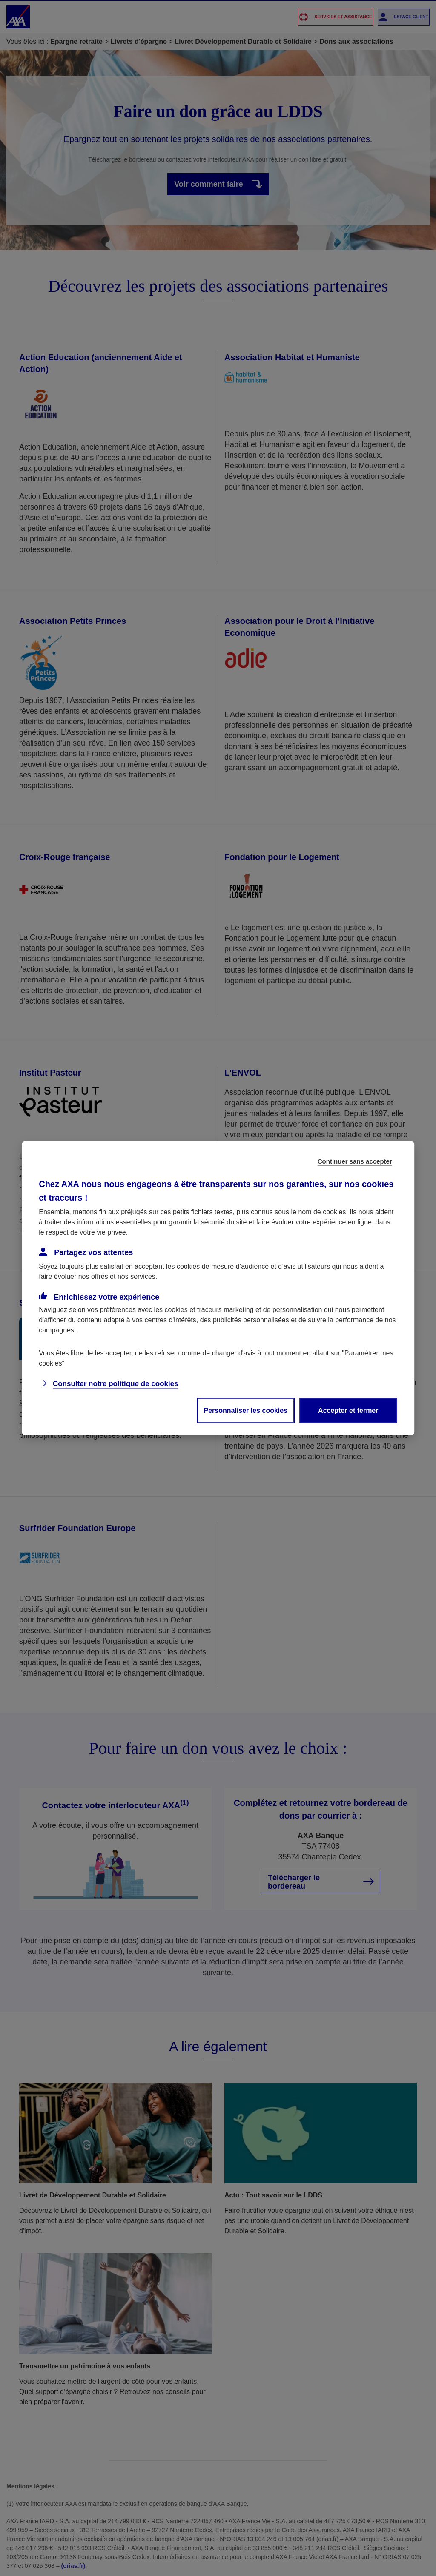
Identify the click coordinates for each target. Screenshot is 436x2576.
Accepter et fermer (348, 1410)
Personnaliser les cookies (246, 1410)
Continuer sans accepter (355, 1160)
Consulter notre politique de (115, 1383)
